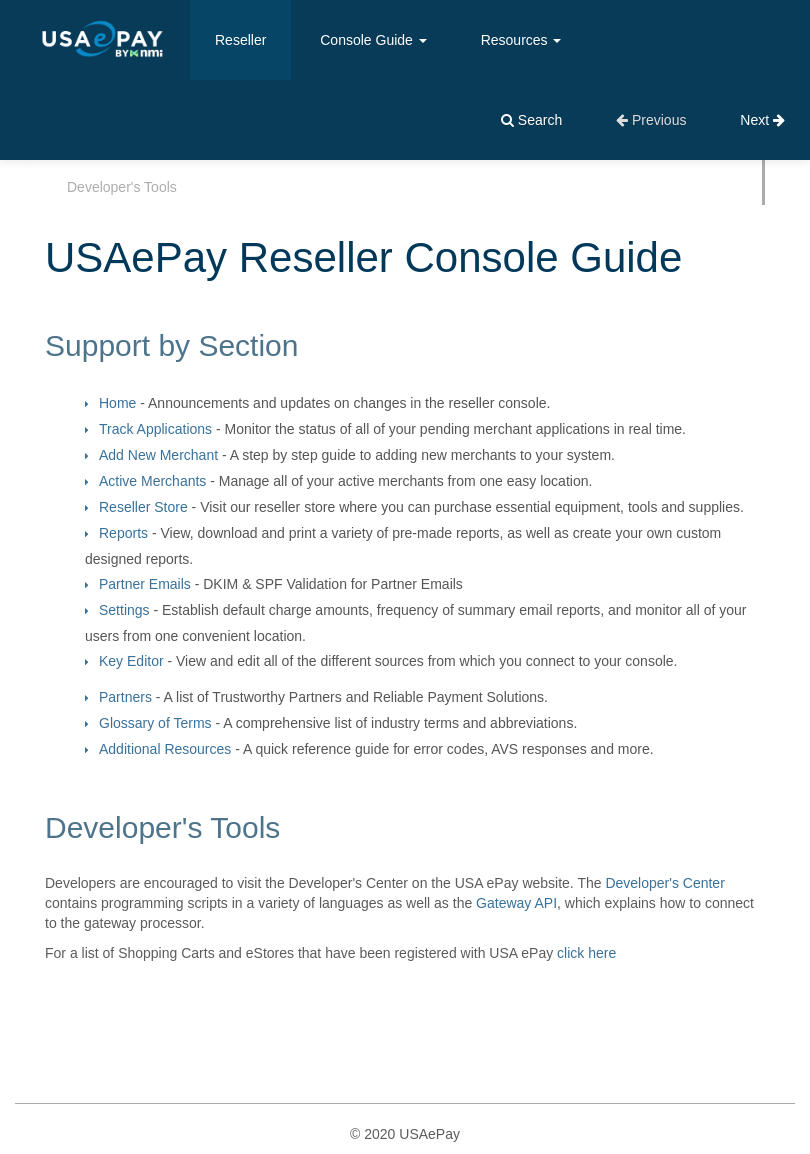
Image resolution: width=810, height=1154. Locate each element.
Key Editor (131, 661)
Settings (124, 610)
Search (531, 120)
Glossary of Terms (155, 723)
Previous (651, 120)
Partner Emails (145, 584)
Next (762, 120)
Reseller (240, 40)
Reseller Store (143, 507)
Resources (521, 40)
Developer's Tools (122, 187)
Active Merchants (152, 481)
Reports (123, 533)
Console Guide (373, 40)
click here (586, 953)
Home (117, 403)
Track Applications (155, 429)
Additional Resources (165, 749)
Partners (125, 697)
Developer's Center (664, 883)
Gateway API (516, 903)
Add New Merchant (158, 455)
